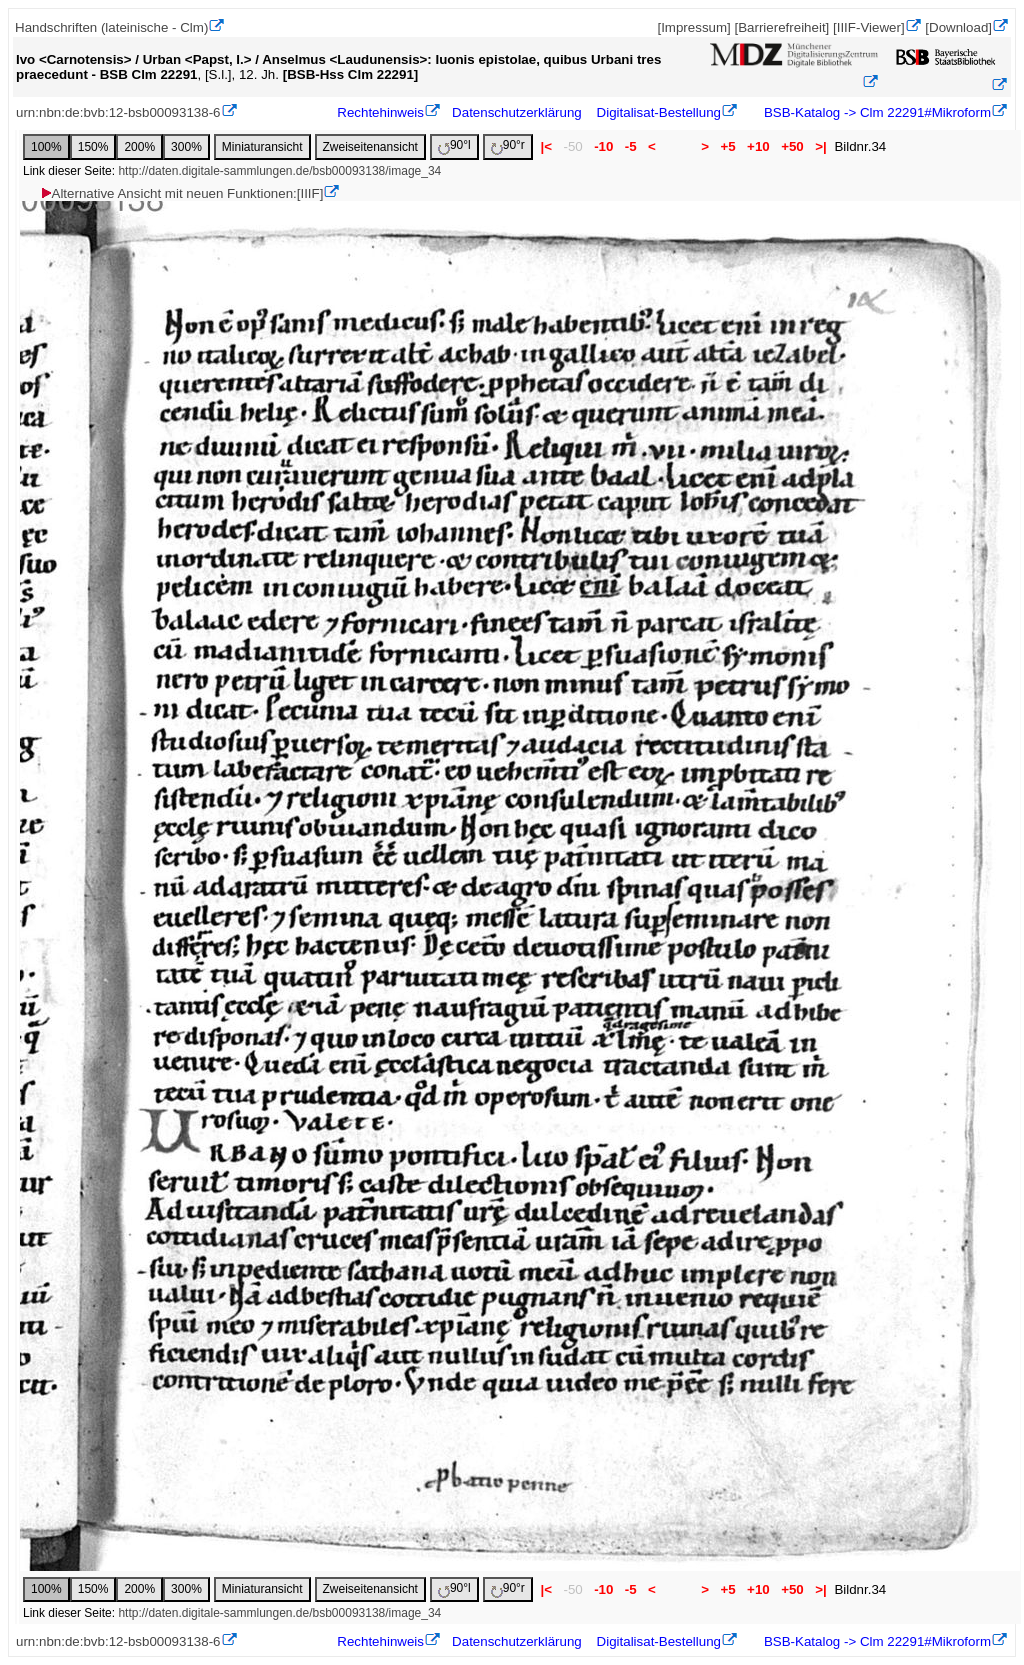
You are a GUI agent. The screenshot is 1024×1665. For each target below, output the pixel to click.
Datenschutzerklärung (517, 112)
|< (546, 146)
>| (820, 146)
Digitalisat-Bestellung (659, 112)
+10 (758, 146)
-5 (630, 146)
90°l (454, 146)
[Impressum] (693, 27)
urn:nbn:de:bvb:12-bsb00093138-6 (118, 112)
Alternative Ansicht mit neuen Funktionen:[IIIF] (181, 193)
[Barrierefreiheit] (781, 27)
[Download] (958, 27)
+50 (792, 146)
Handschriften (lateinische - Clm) (111, 27)
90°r (508, 146)
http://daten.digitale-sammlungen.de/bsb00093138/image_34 (279, 171)
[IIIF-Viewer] (869, 27)
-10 (603, 146)
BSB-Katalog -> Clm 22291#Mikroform (875, 112)
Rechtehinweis (380, 112)
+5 (728, 146)
